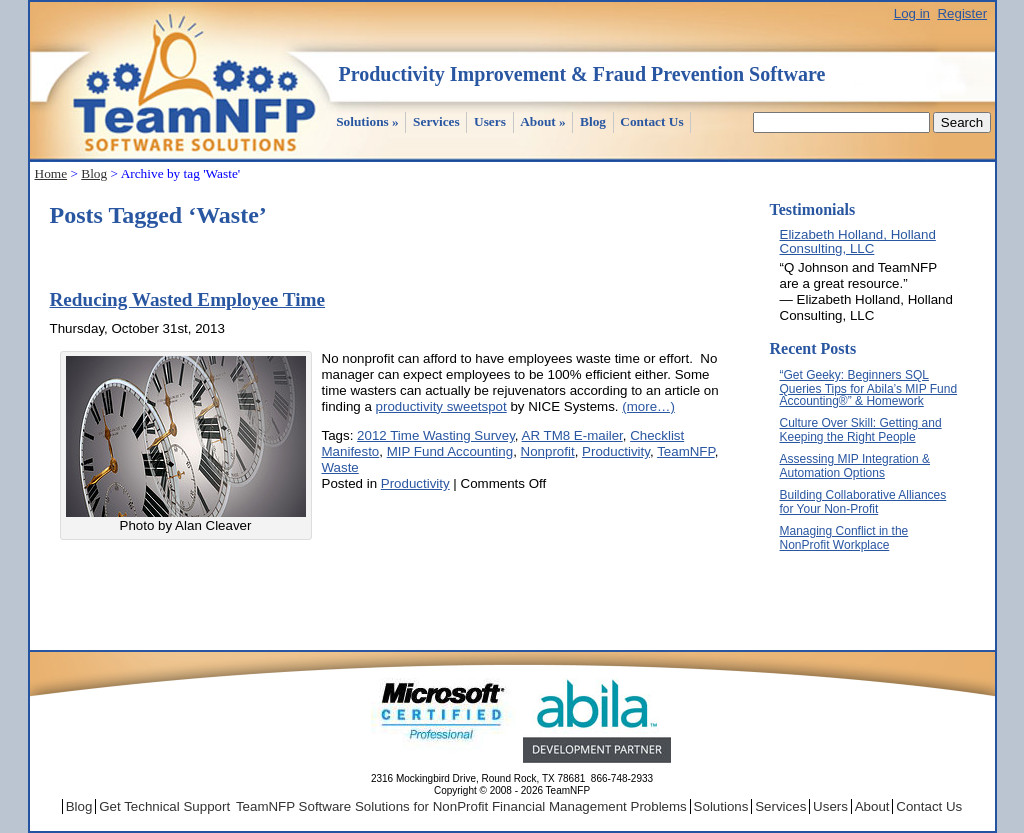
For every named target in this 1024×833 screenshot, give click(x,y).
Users (490, 121)
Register (962, 13)
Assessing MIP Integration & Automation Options (855, 466)
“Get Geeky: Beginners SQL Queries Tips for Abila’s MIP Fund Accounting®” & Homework (869, 388)
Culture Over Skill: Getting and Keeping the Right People (861, 430)
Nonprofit (548, 451)
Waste (340, 467)
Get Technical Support (164, 806)
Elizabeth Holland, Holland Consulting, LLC (858, 241)
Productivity (616, 451)
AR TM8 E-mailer (572, 435)
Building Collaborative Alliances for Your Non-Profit (863, 502)
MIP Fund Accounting (450, 451)
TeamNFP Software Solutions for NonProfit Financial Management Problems (461, 806)
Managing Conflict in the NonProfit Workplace (844, 538)
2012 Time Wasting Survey (436, 435)
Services (436, 121)
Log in (912, 13)
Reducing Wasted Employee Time (188, 299)
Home (51, 173)
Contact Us (651, 121)
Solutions (367, 121)
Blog (593, 121)
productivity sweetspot (441, 406)
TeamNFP (686, 451)
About (543, 121)
